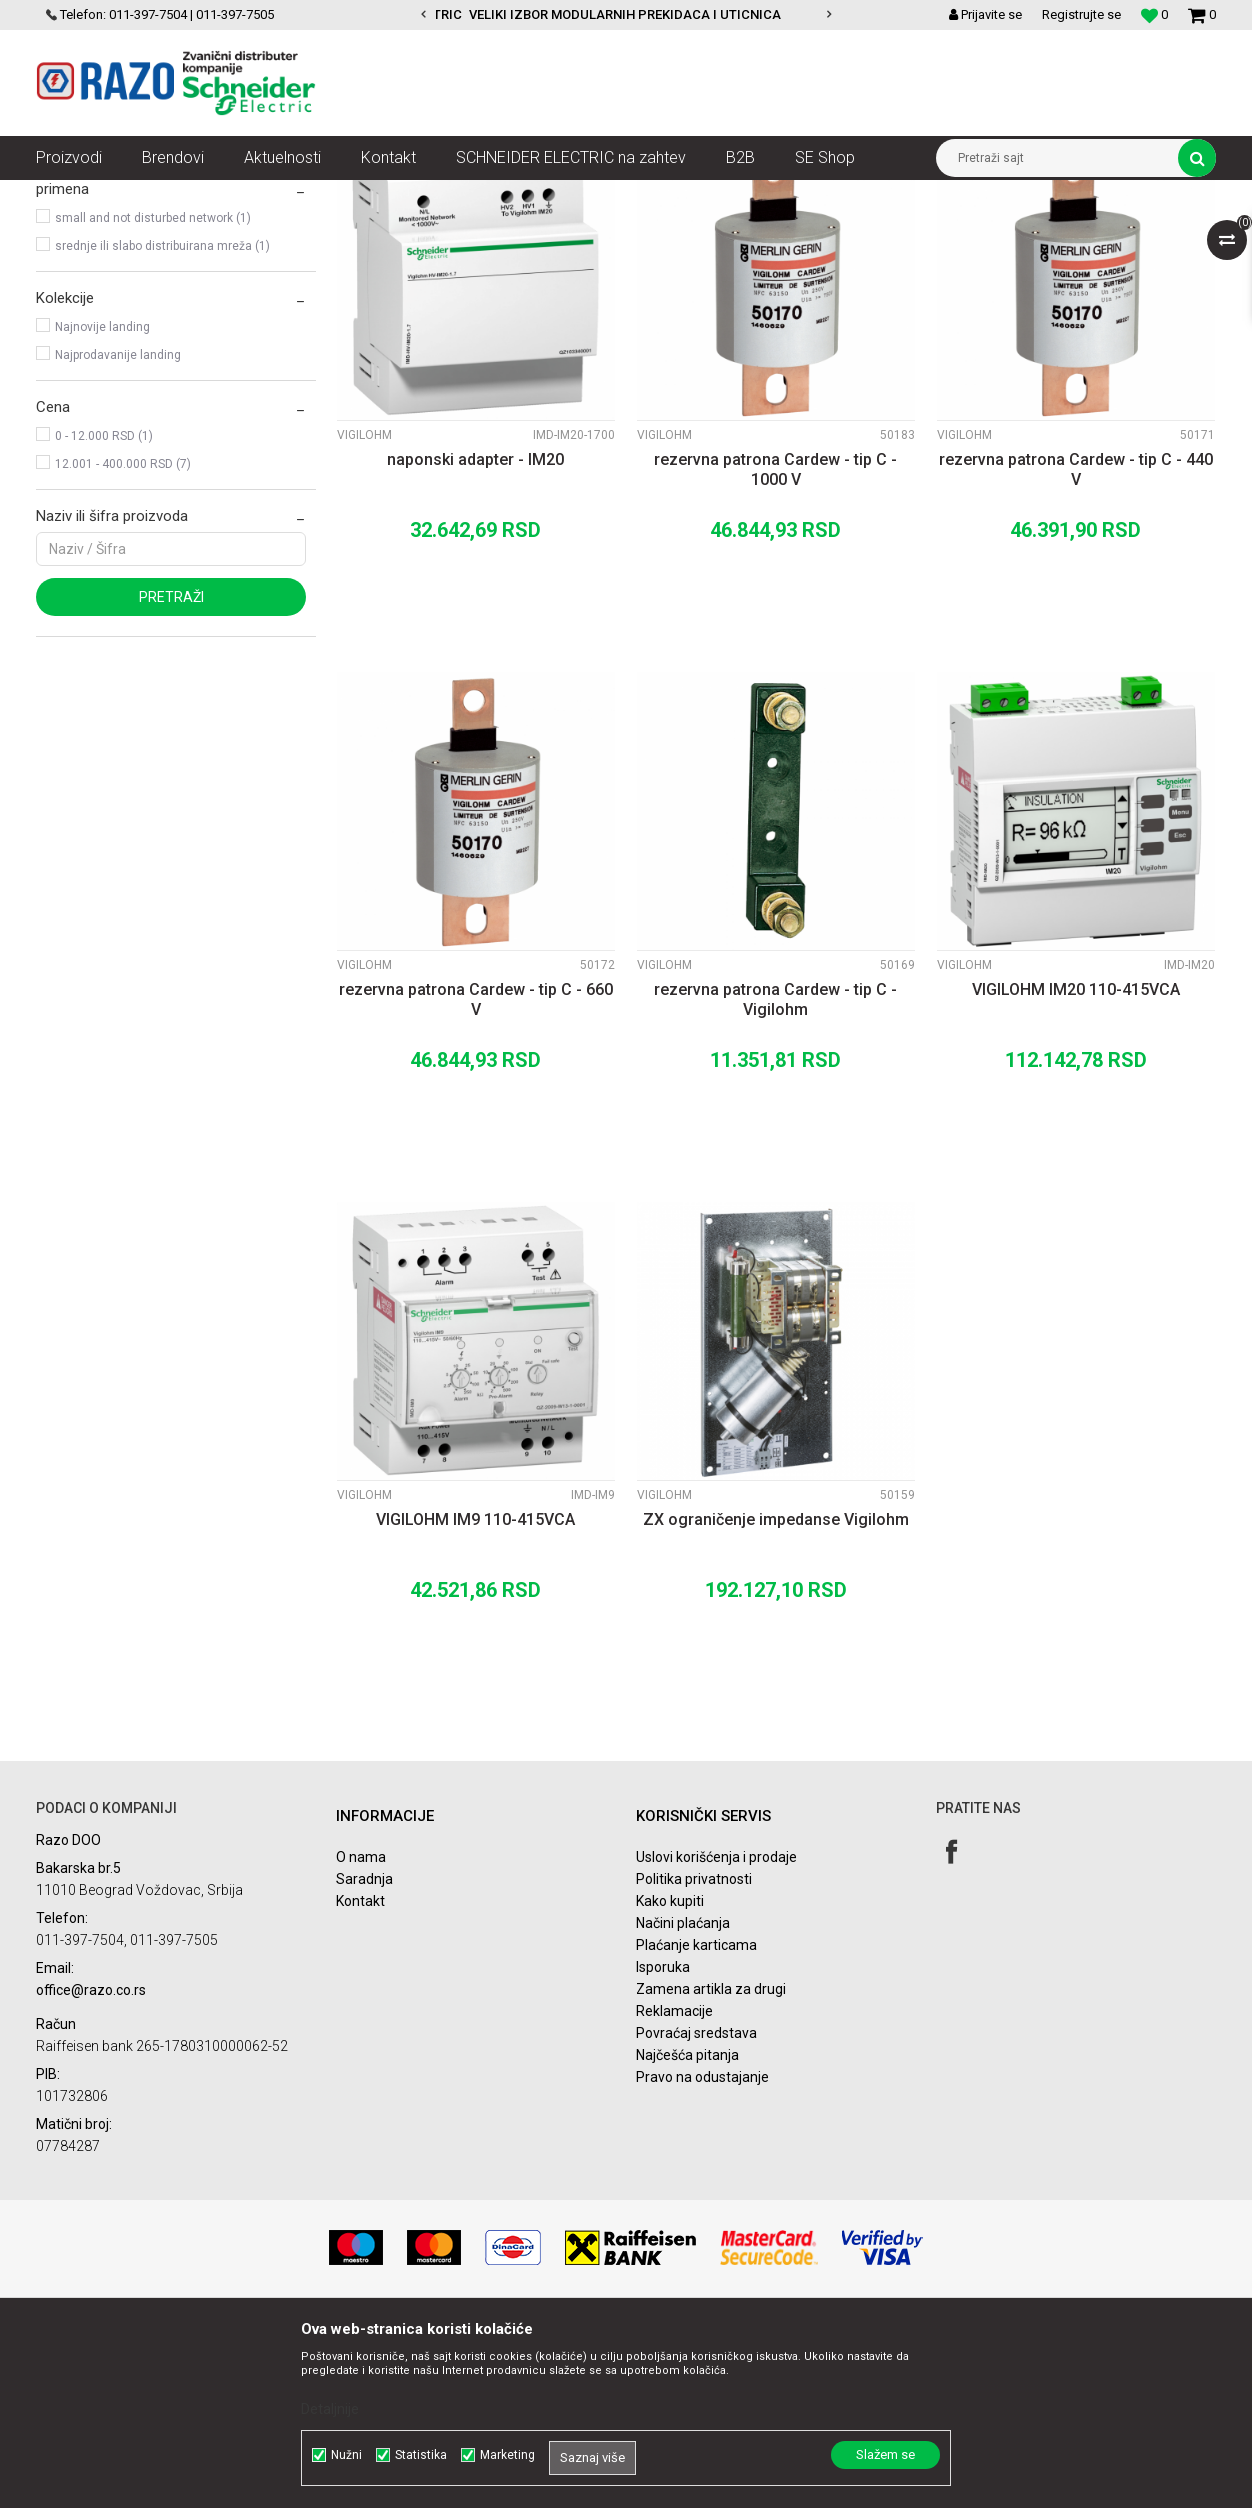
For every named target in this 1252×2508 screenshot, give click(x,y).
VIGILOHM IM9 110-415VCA (475, 1699)
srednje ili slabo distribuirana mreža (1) (162, 426)
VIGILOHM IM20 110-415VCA (1076, 1169)
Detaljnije (330, 2409)
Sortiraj (689, 232)
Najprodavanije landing (118, 535)
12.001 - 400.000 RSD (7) (123, 644)
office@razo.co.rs (91, 2170)
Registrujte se (1081, 14)
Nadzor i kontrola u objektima (254, 195)
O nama (361, 2037)
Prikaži (1007, 232)
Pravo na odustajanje (702, 2257)
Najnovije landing (102, 507)
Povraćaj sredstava (696, 2213)
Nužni (346, 2455)
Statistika (421, 2455)
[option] (626, 15)
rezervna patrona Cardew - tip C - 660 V (476, 1179)
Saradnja (364, 2059)
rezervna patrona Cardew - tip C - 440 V (1076, 649)
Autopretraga (604, 232)
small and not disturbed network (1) (153, 398)
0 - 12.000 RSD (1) (104, 616)
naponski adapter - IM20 (475, 639)
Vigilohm (74, 282)
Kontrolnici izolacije (567, 195)
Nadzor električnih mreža (424, 195)
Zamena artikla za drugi (711, 2169)
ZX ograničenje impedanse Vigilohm (776, 1699)
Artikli (138, 195)
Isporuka (663, 2147)
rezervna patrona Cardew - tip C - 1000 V (775, 649)
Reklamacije (674, 2191)
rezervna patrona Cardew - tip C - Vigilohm (775, 1179)
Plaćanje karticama (696, 2125)
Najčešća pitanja (687, 2235)
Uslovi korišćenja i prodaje (716, 2037)
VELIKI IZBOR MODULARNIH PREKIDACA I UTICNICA (625, 14)
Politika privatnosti (694, 2059)
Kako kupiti (670, 2081)
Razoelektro (69, 195)
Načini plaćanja (683, 2103)
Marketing (507, 2455)
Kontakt (360, 2081)
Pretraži (171, 777)
